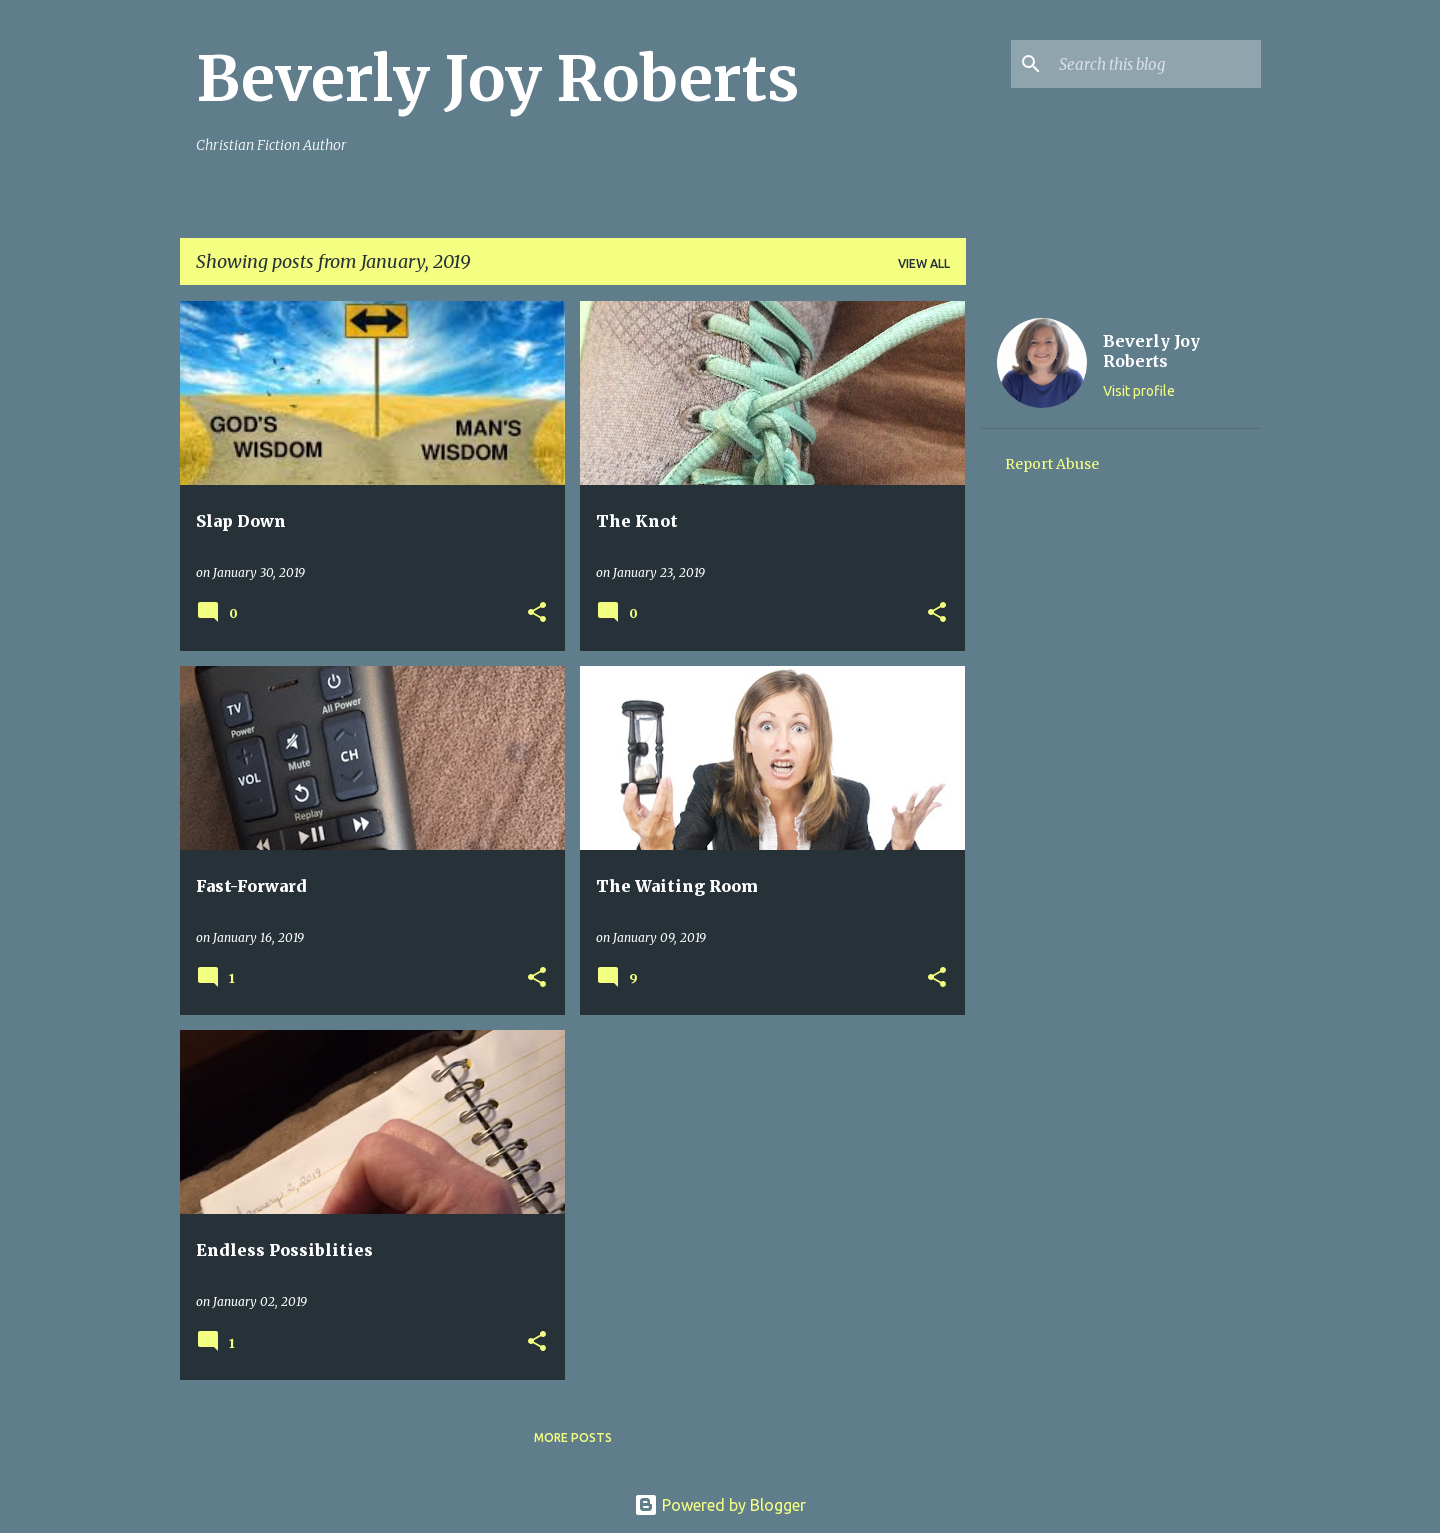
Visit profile (1139, 391)
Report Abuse (1052, 464)
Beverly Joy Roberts (497, 79)
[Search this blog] (1156, 64)
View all (924, 263)
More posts (573, 1437)
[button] (537, 613)
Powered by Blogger (720, 1505)
